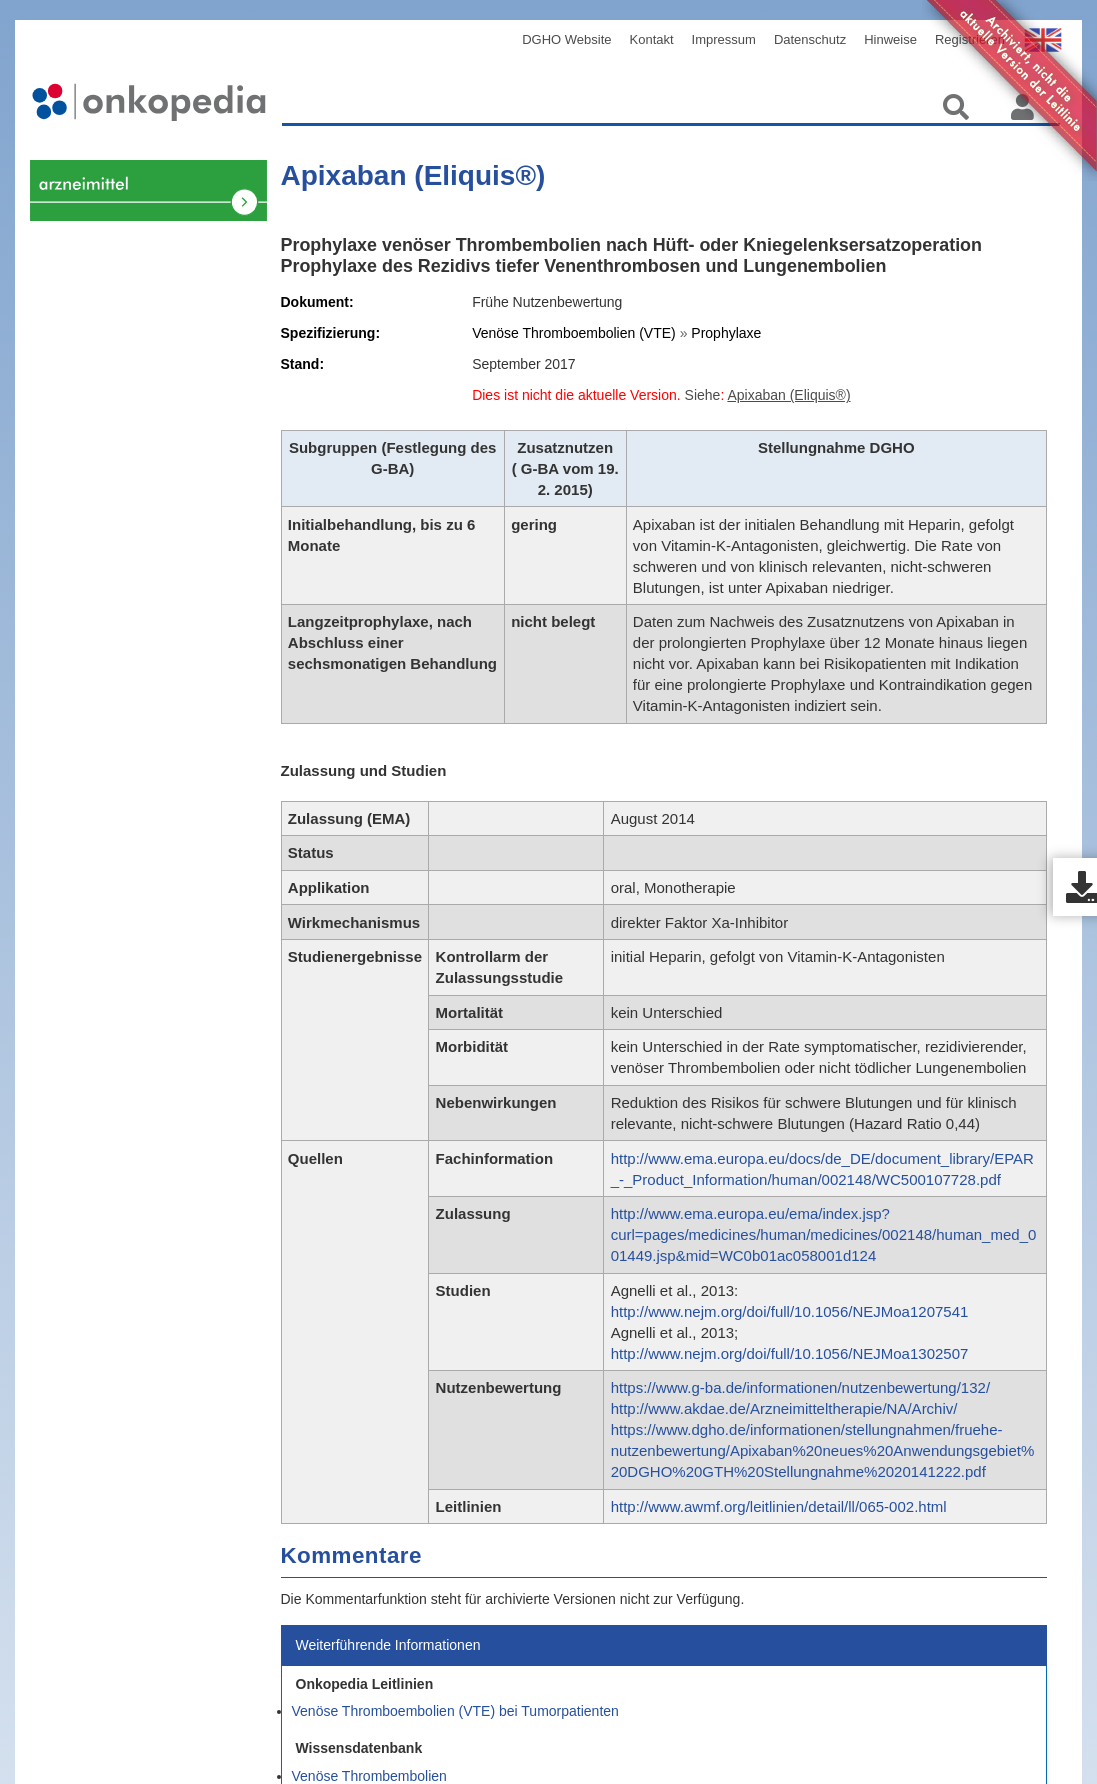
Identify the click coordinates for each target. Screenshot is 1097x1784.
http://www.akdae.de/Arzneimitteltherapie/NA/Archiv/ (784, 1408)
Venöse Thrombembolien (138, 416)
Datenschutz (810, 39)
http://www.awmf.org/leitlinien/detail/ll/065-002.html (779, 1506)
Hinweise (890, 39)
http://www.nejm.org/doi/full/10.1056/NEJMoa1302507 (790, 1353)
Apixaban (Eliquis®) (413, 175)
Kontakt (652, 39)
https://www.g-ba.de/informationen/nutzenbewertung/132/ (800, 1387)
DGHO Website (566, 39)
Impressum (724, 39)
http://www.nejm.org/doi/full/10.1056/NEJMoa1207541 (790, 1311)
